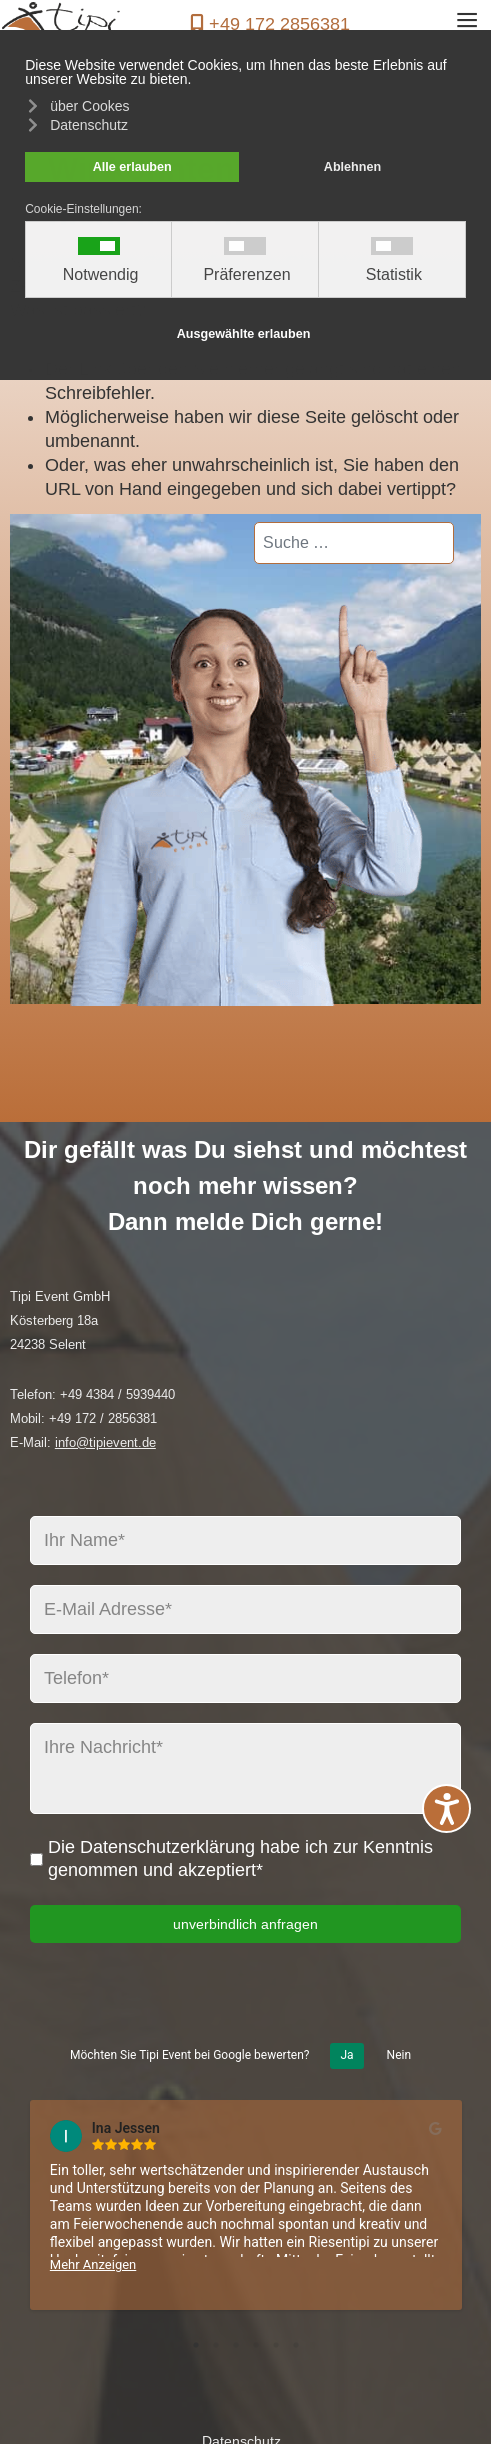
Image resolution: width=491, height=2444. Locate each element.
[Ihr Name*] (245, 1540)
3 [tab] (236, 2345)
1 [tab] (196, 2345)
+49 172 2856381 (279, 24)
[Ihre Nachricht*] (245, 1768)
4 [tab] (256, 2345)
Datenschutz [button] (89, 125)
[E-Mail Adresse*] (245, 1609)
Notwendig (101, 275)
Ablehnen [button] (352, 167)
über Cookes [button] (89, 106)
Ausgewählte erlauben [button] (244, 334)
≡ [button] (467, 23)
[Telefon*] (245, 1678)
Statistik (394, 275)
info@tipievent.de (105, 1442)
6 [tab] (296, 2345)
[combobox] (354, 543)
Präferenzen (246, 275)
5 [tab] (276, 2345)
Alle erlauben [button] (132, 167)
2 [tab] (216, 2345)
